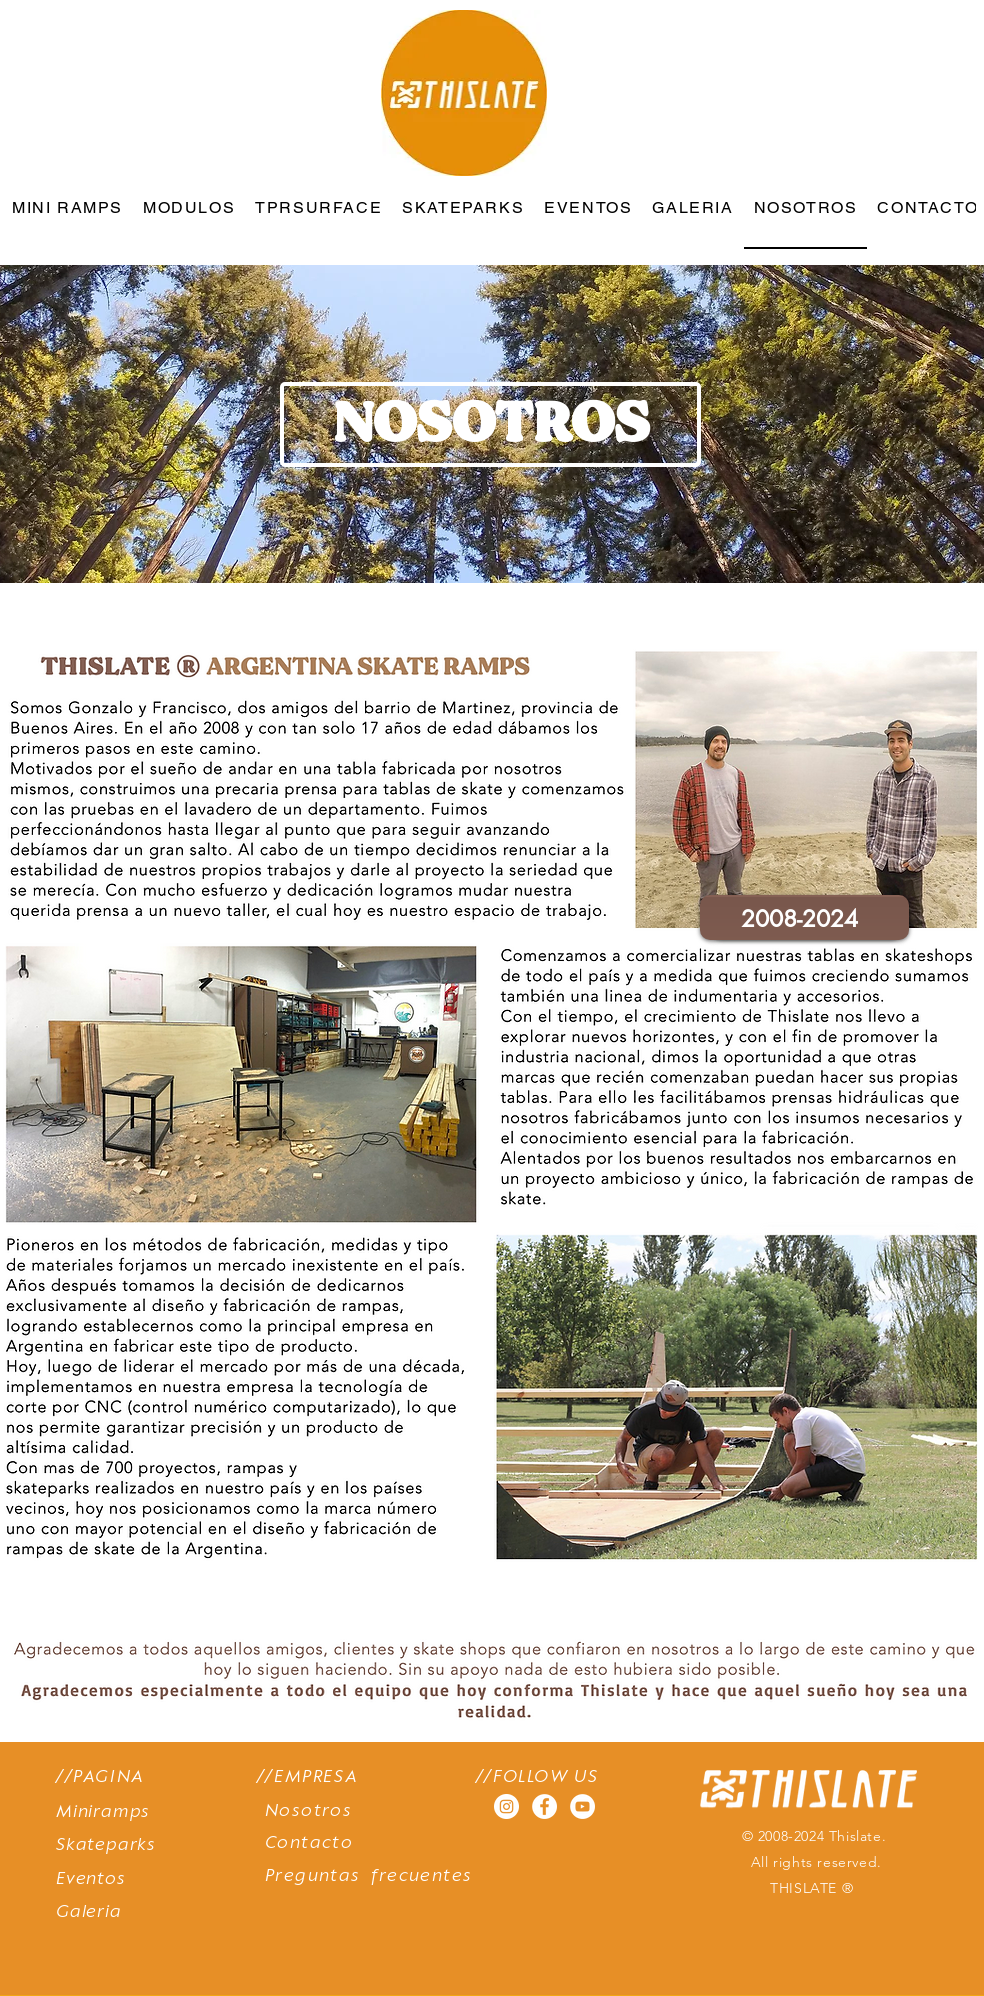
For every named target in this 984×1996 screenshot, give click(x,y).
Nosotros (308, 1811)
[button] (490, 424)
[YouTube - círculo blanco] (582, 1806)
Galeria (89, 1912)
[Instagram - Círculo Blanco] (506, 1806)
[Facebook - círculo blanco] (544, 1806)
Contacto (309, 1843)
